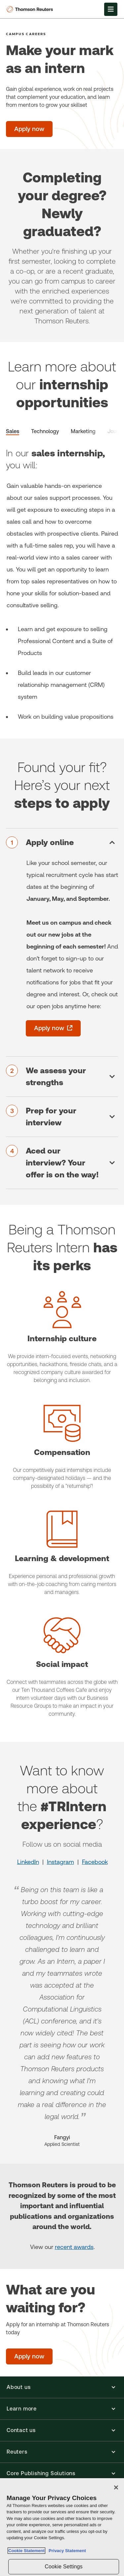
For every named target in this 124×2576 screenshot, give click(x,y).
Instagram (60, 1861)
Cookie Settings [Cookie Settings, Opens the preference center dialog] (63, 2566)
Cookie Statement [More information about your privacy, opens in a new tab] (26, 2550)
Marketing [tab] (83, 431)
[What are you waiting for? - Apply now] (29, 2356)
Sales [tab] (12, 431)
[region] (62, 2527)
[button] (62, 2387)
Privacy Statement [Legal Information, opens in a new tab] (66, 2550)
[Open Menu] (110, 9)
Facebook (95, 1861)
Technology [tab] (45, 431)
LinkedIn (28, 1861)
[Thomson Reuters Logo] (31, 9)
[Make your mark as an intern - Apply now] (29, 129)
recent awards (74, 2246)
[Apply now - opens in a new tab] (53, 1028)
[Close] (116, 2487)
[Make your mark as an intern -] (69, 129)
